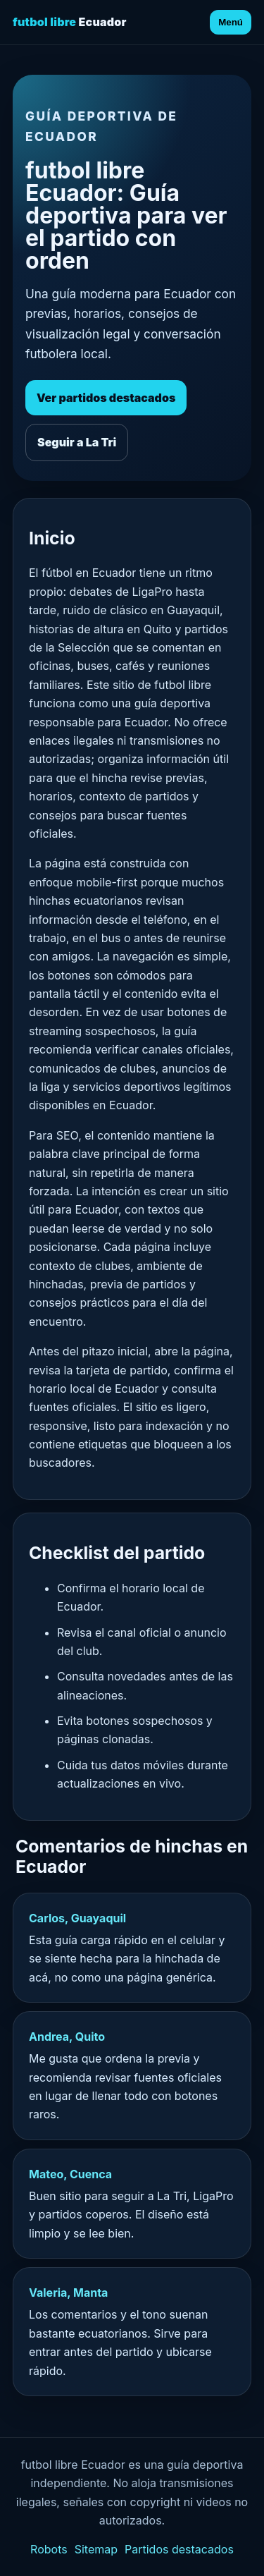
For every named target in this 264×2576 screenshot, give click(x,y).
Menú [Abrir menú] (230, 22)
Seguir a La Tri (76, 442)
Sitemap (96, 2549)
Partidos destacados (179, 2549)
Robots (49, 2549)
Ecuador (70, 22)
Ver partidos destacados (106, 398)
